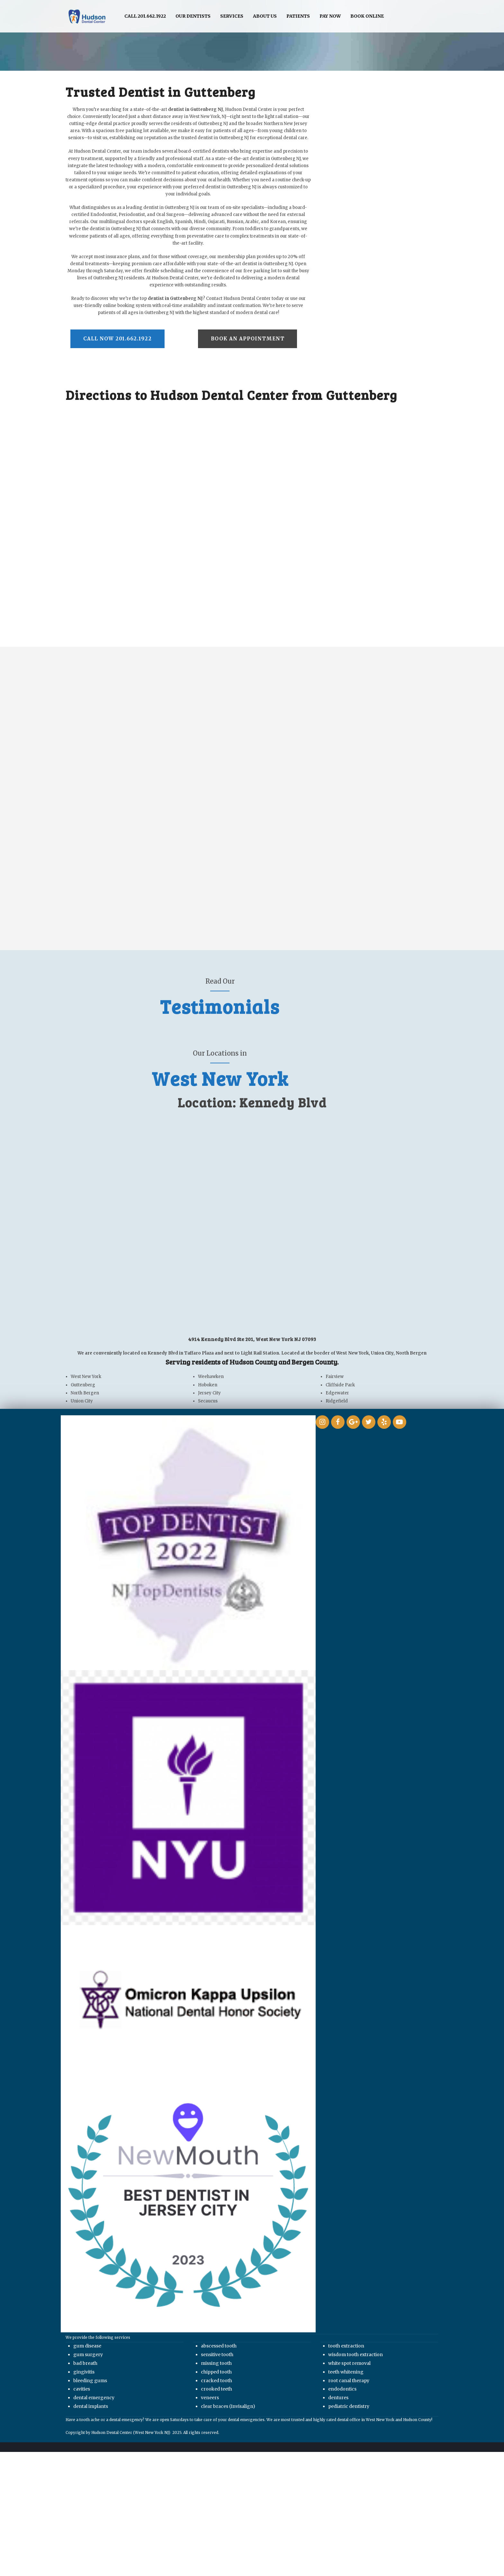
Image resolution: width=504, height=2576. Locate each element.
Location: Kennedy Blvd (251, 1103)
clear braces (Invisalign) (228, 2407)
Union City (82, 1401)
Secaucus (208, 1401)
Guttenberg (83, 1385)
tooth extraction (346, 2347)
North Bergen (85, 1393)
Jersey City (209, 1393)
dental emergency (93, 2398)
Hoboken (207, 1385)
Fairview (334, 1377)
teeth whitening (346, 2372)
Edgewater (337, 1393)
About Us (265, 16)
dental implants (90, 2407)
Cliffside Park (340, 1385)
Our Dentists (193, 16)
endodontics (342, 2390)
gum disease (87, 2347)
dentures (338, 2398)
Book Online (367, 16)
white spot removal (349, 2364)
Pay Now (330, 16)
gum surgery (88, 2355)
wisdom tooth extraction (355, 2355)
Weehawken (211, 1377)
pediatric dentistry (348, 2407)
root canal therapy (348, 2381)
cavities (81, 2390)
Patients (298, 16)
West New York (86, 1377)
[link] (188, 1798)
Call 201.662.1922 (145, 16)
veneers (210, 2398)
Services (231, 16)
